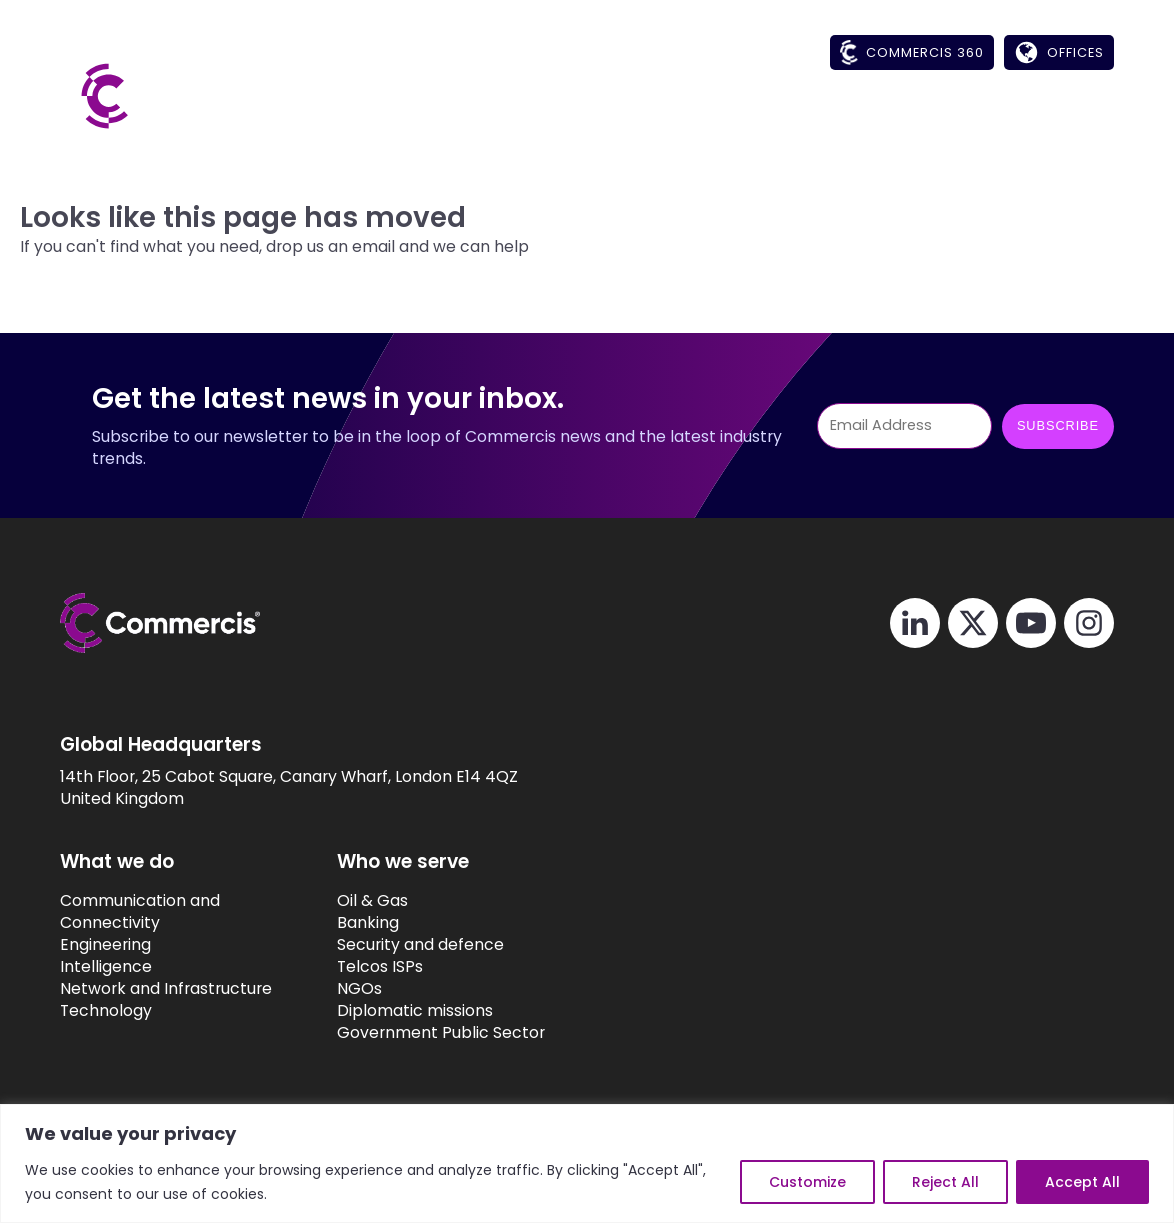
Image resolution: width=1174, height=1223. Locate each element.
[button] (663, 116)
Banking (368, 923)
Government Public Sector (441, 1033)
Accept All (1082, 1182)
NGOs (359, 989)
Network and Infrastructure (166, 989)
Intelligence (106, 967)
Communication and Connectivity (140, 912)
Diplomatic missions (415, 1011)
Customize (807, 1182)
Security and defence (420, 945)
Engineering (105, 945)
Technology (106, 1011)
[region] (587, 1163)
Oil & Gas (372, 901)
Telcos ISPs (380, 967)
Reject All (945, 1182)
